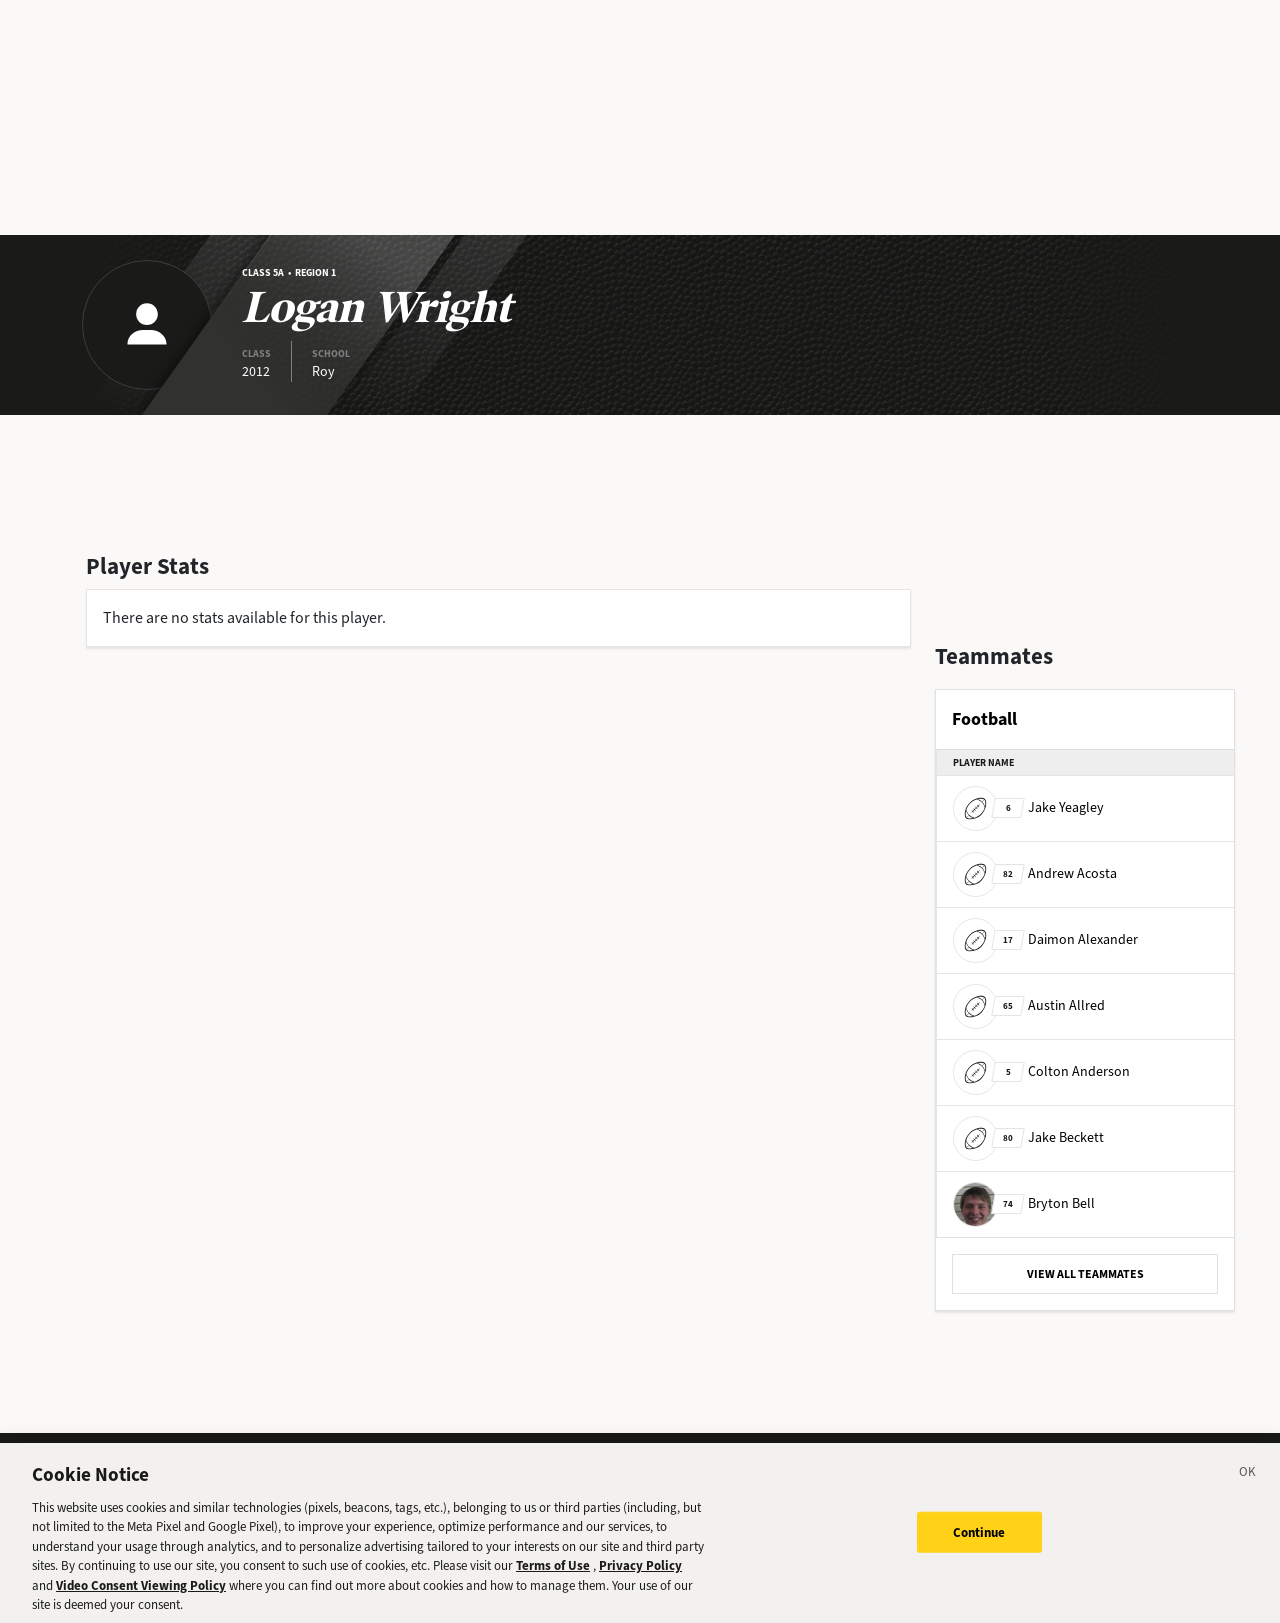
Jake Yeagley (1028, 807)
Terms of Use (553, 1576)
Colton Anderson (1041, 1071)
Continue (979, 1542)
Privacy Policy (640, 1576)
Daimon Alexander (1045, 939)
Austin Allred (1029, 1005)
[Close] (1248, 1486)
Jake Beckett (1028, 1137)
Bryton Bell (1024, 1203)
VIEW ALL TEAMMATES (1085, 1274)
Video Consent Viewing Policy (141, 1596)
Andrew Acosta (1035, 873)
